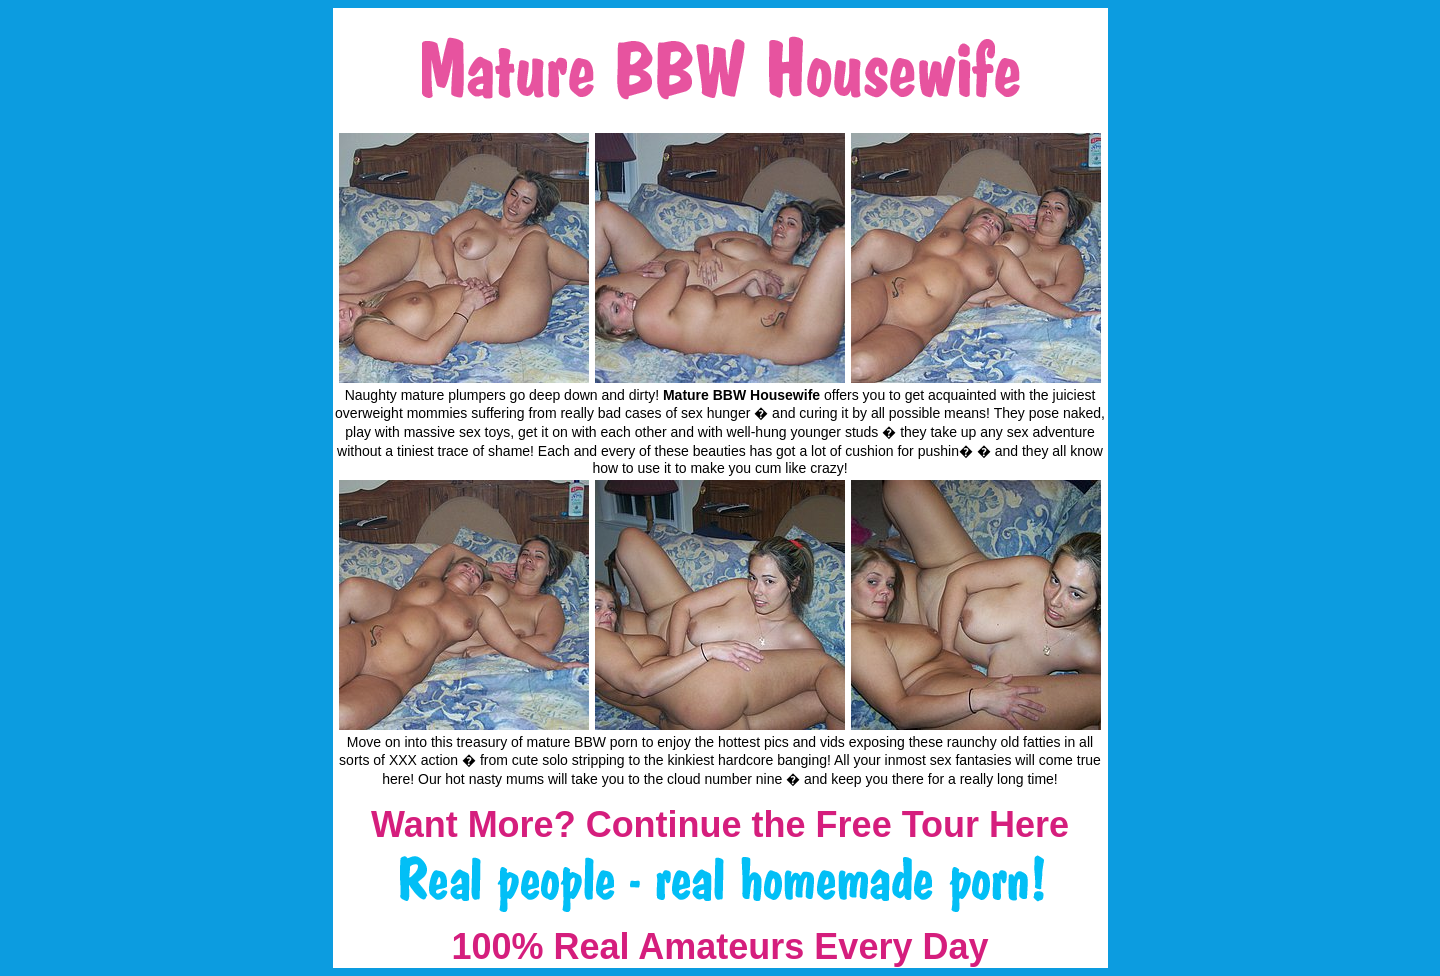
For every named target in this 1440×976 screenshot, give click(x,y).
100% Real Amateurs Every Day (720, 946)
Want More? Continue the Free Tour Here (720, 824)
